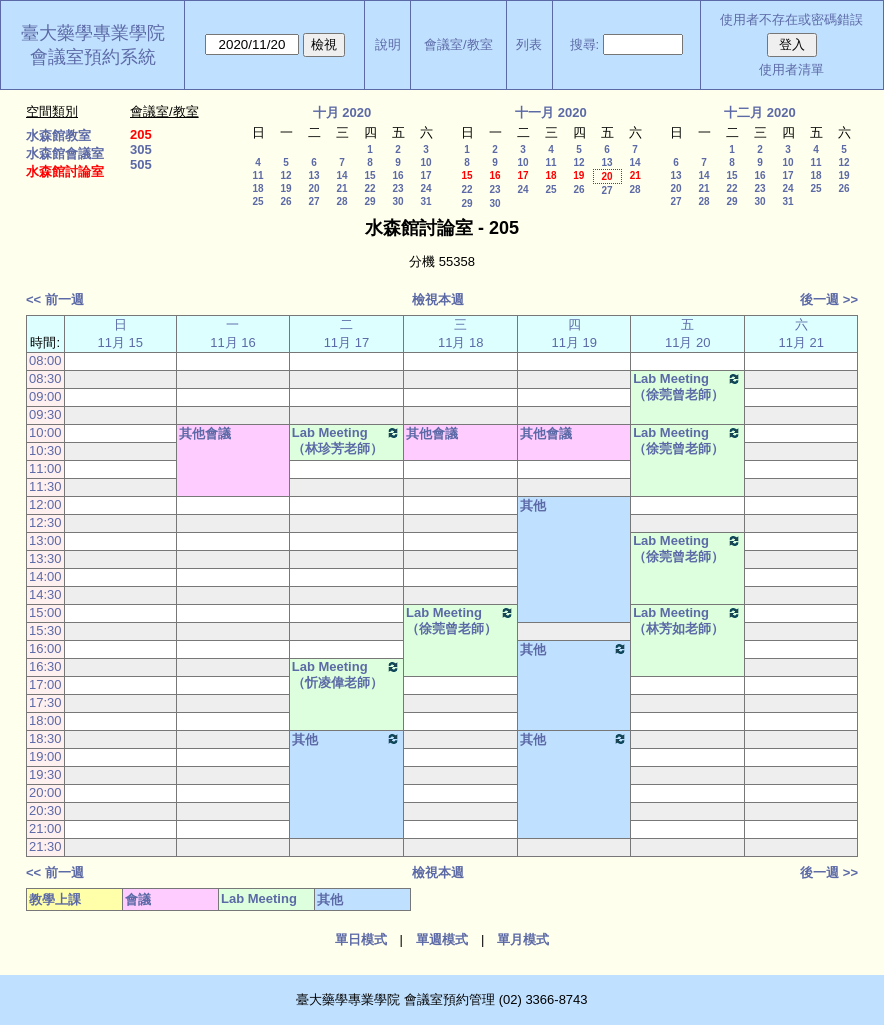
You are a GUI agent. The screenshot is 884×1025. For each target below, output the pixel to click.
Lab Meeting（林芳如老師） (687, 620)
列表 (529, 44)
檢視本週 (438, 299)
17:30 (45, 702)
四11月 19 (574, 333)
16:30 (45, 666)
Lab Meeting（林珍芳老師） (346, 440)
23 (397, 188)
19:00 (45, 756)
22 (369, 188)
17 (425, 175)
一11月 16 (233, 333)
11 (257, 175)
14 (341, 175)
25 (257, 201)
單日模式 (361, 939)
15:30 (45, 630)
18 (257, 188)
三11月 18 (461, 333)
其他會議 (205, 433)
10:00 (45, 432)
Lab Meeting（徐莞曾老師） (687, 386)
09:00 (45, 396)
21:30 (45, 846)
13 (313, 175)
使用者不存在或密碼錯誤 (791, 19)
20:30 (45, 810)
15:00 (45, 612)
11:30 (45, 486)
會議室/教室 (458, 44)
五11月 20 (688, 333)
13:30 (45, 558)
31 (425, 201)
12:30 (45, 522)
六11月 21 (801, 333)
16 (397, 175)
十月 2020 (342, 112)
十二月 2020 (760, 112)
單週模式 (442, 939)
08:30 (45, 378)
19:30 (45, 774)
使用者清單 (791, 69)
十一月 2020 (551, 112)
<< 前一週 (55, 299)
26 (285, 201)
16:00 (45, 648)
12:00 (45, 504)
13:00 (45, 540)
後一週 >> (829, 299)
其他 (533, 505)
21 (341, 188)
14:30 (45, 594)
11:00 (45, 468)
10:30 (45, 450)
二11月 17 (347, 333)
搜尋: (585, 44)
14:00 (45, 576)
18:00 (45, 720)
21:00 (45, 828)
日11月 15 (121, 333)
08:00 (45, 360)
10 (425, 162)
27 (313, 201)
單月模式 (523, 939)
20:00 (45, 792)
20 (313, 188)
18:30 (45, 738)
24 (425, 188)
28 (341, 201)
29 (369, 201)
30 (397, 201)
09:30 (45, 414)
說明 (388, 44)
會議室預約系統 (93, 57)
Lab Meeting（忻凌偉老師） (346, 674)
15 (369, 175)
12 (285, 175)
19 (285, 188)
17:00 (45, 684)
